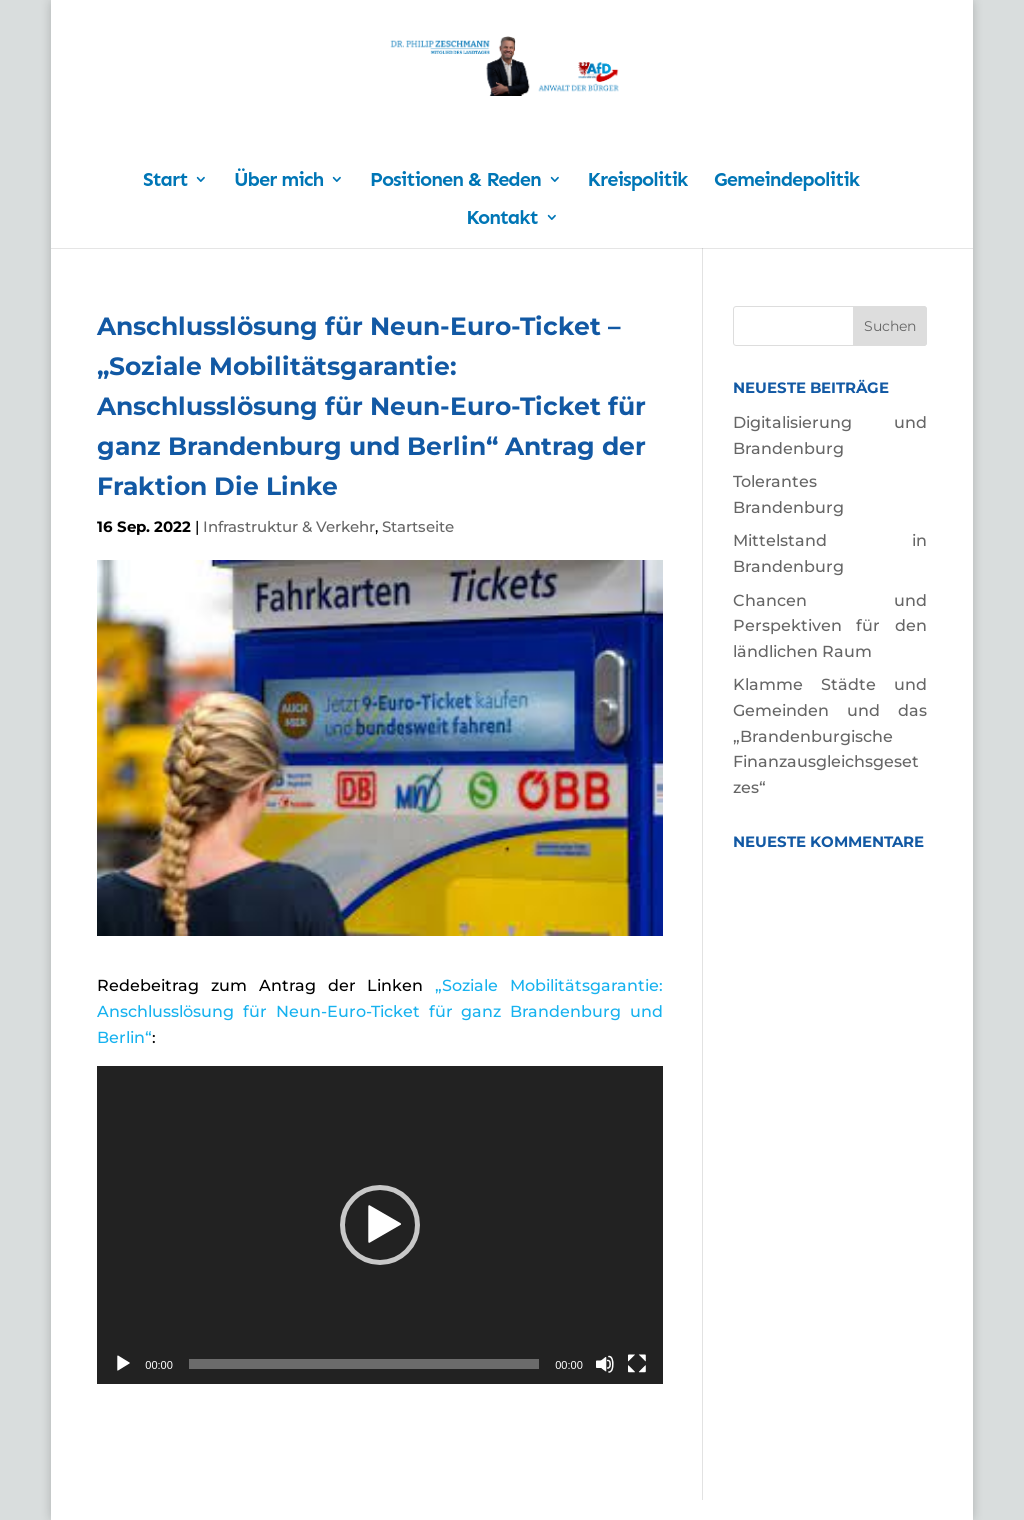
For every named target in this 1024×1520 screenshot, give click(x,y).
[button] (380, 1225)
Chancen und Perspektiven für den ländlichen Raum (830, 626)
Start (165, 181)
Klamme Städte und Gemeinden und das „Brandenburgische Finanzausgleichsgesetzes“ (830, 735)
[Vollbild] (637, 1364)
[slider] (364, 1364)
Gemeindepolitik (786, 181)
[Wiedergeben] (123, 1364)
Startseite (418, 526)
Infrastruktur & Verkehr (289, 526)
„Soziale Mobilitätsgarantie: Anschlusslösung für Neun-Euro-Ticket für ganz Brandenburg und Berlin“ (379, 1011)
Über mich (278, 181)
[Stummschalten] (605, 1364)
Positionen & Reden (455, 181)
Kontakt (501, 219)
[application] (379, 1225)
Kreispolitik (638, 181)
